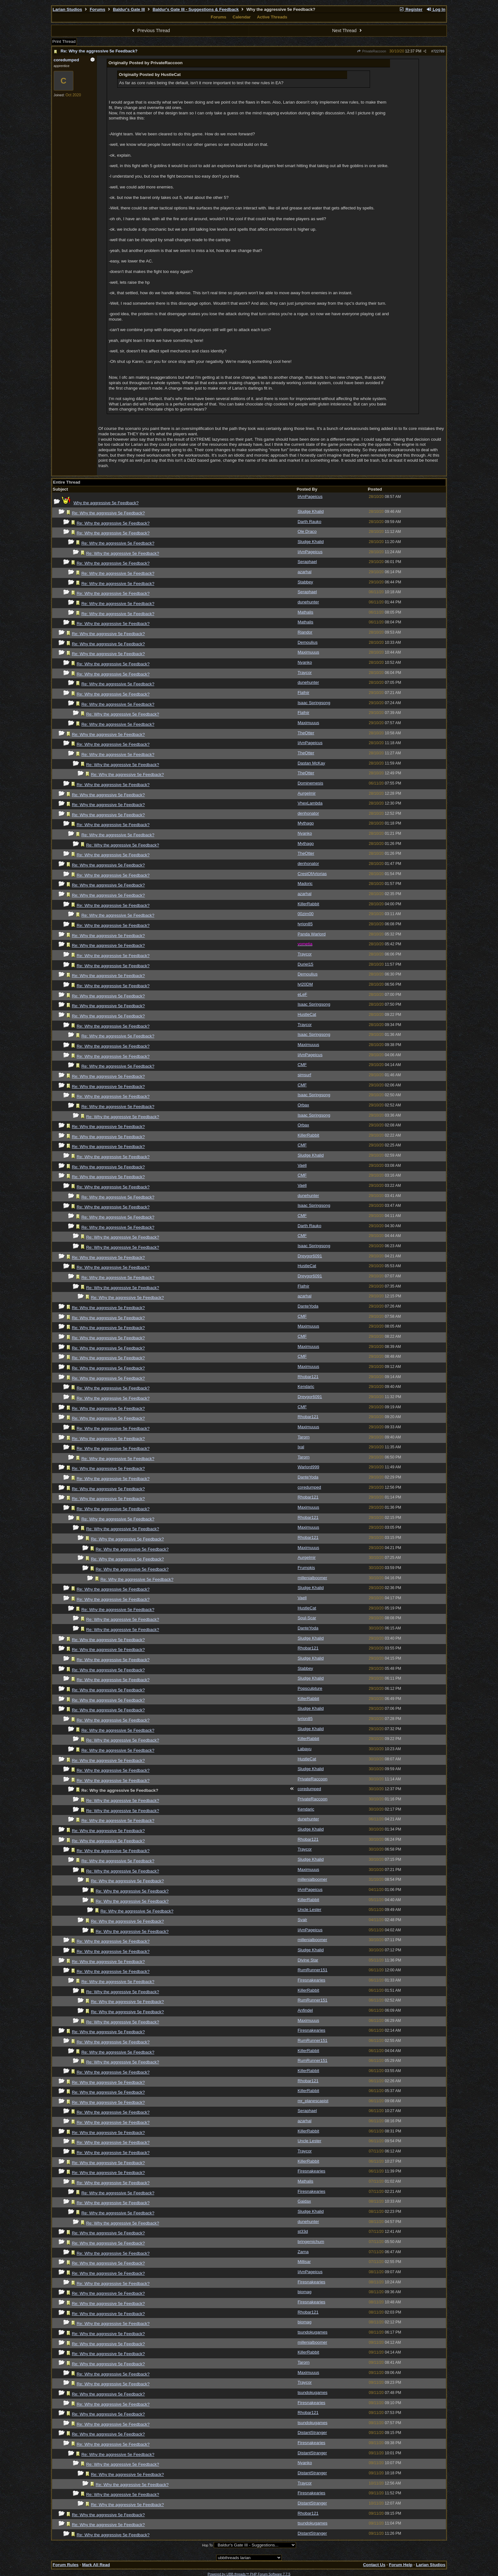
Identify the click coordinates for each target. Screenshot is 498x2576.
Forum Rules (65, 2564)
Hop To (207, 2545)
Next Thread (347, 30)
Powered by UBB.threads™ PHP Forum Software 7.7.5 (249, 2574)
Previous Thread (150, 30)
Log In (435, 9)
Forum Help (400, 2564)
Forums (97, 9)
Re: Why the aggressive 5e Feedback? (99, 51)
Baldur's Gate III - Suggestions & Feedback (195, 9)
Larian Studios (67, 9)
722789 (439, 51)
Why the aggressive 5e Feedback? (105, 502)
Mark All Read (96, 2564)
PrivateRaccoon (371, 51)
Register (410, 9)
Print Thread (64, 41)
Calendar (241, 17)
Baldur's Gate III (129, 9)
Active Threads (272, 17)
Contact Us (374, 2564)
